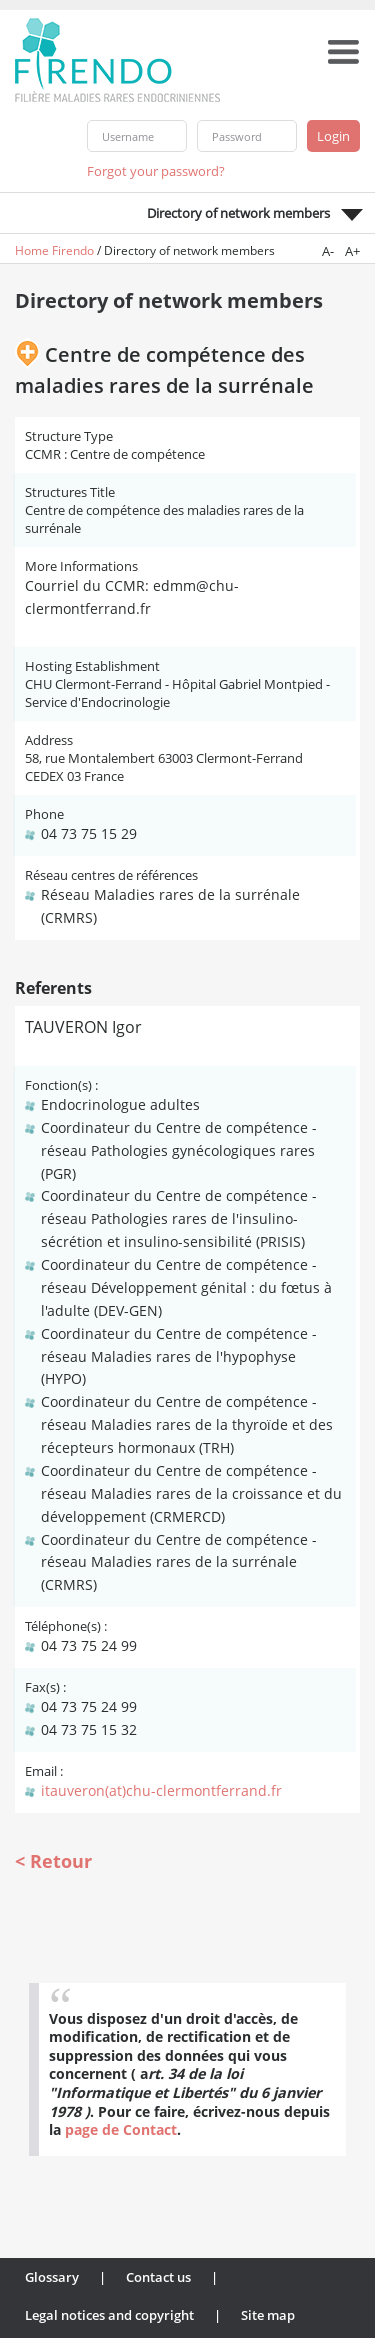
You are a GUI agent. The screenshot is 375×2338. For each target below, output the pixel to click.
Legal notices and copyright (109, 2315)
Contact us (158, 2277)
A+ (352, 251)
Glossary (52, 2277)
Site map (268, 2315)
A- (328, 251)
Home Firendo (54, 250)
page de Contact (121, 2129)
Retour (61, 1861)
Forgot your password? (156, 171)
